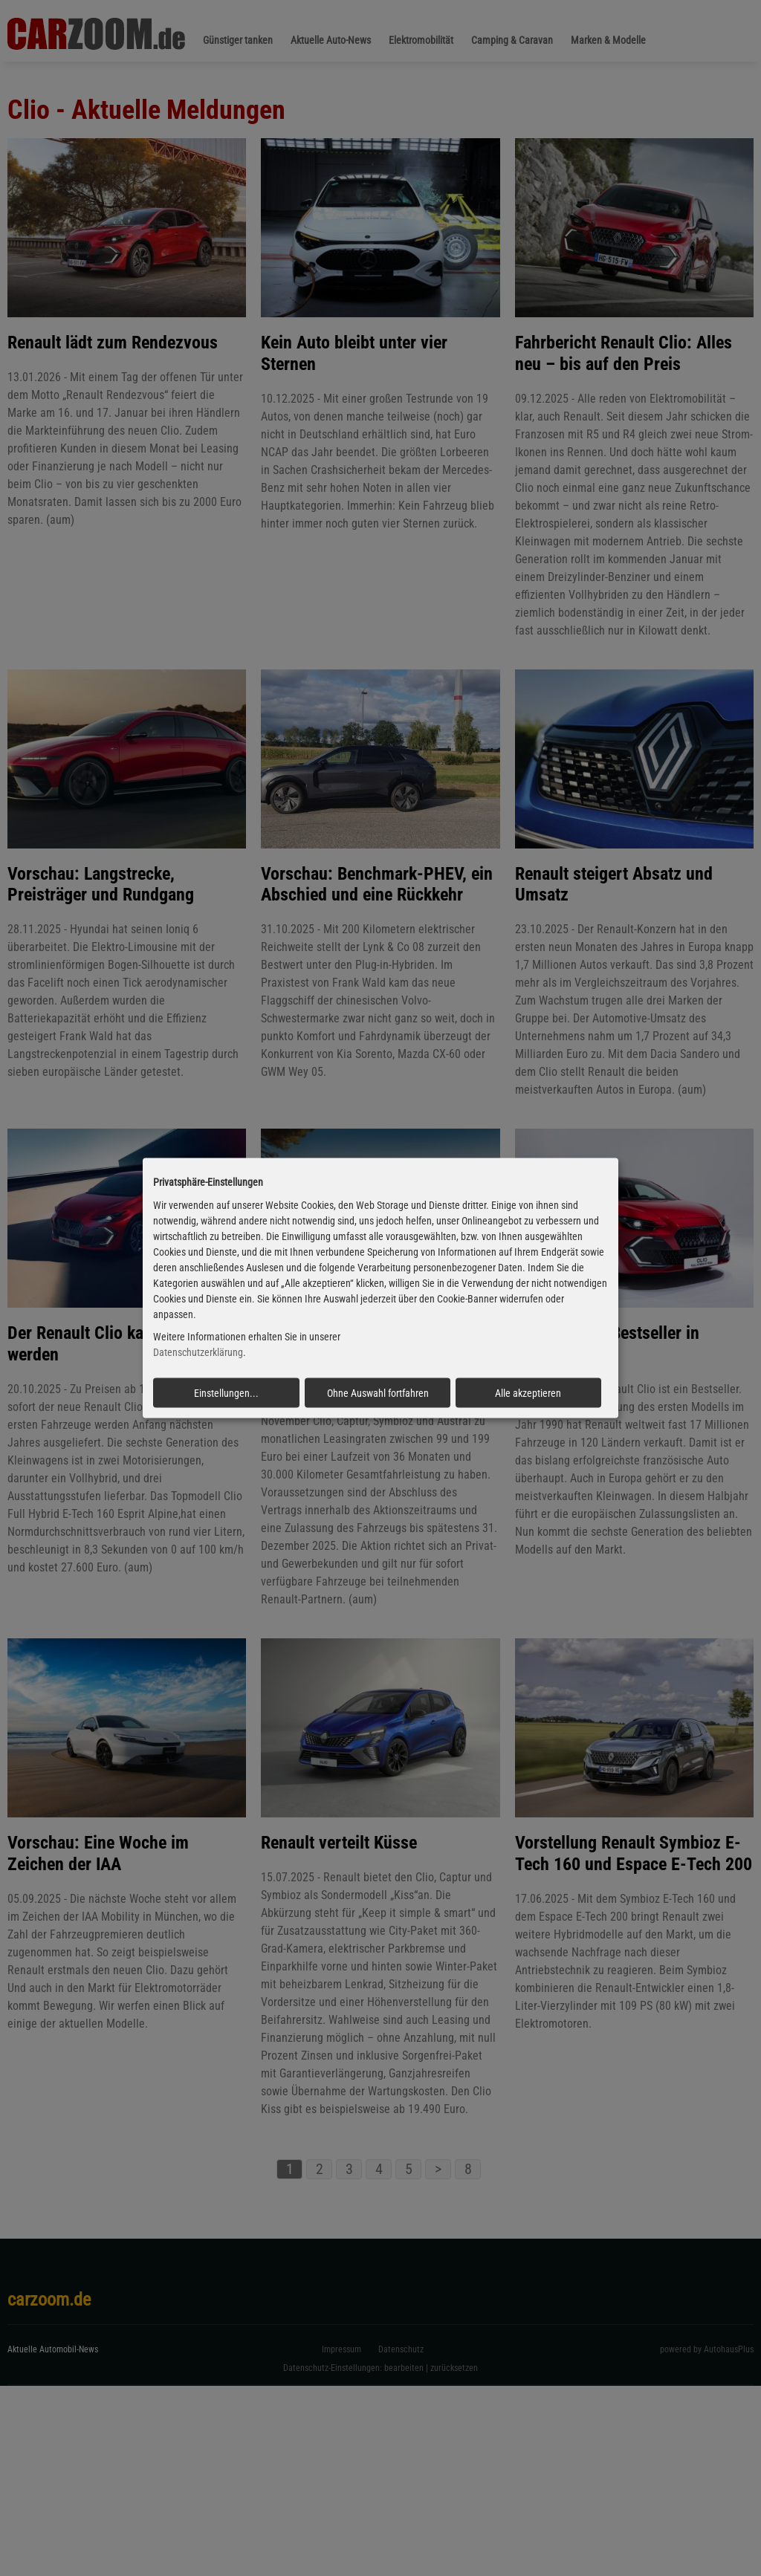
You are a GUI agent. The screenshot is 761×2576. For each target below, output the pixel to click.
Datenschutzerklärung (198, 1352)
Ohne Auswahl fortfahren (378, 1393)
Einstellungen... (226, 1393)
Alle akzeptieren (528, 1393)
